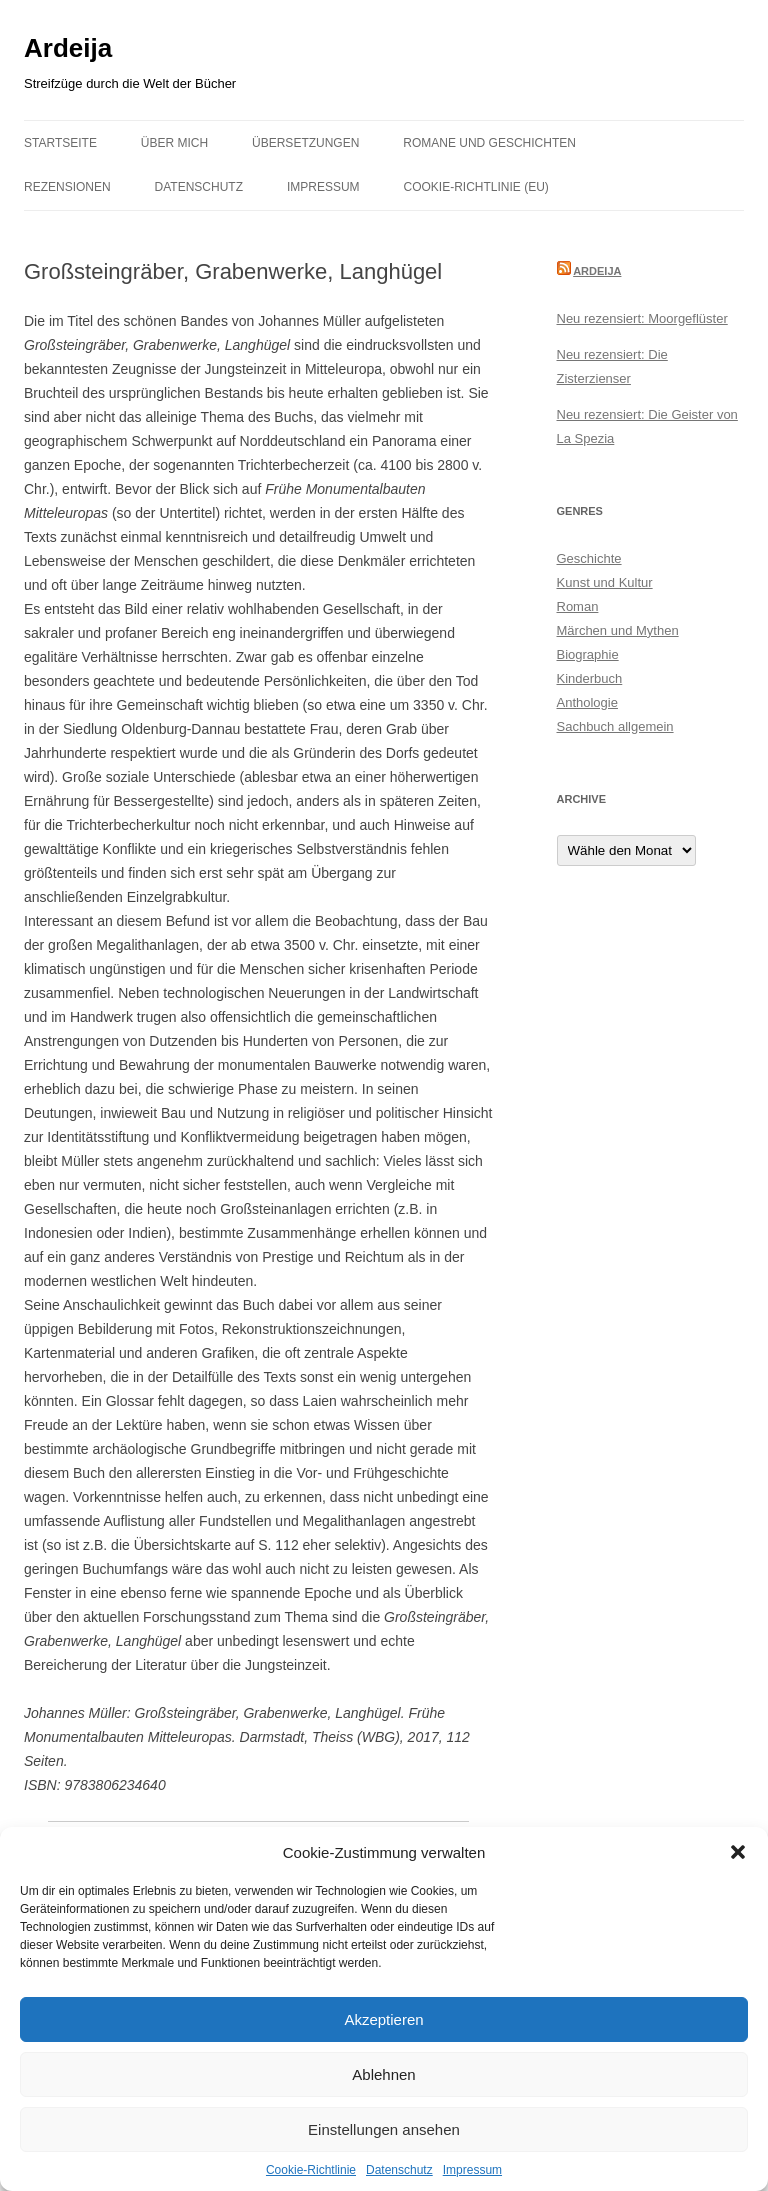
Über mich (174, 143)
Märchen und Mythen (618, 630)
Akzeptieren (383, 2019)
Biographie (588, 654)
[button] (738, 1852)
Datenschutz (399, 2170)
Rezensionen (67, 187)
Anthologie (587, 702)
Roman (578, 606)
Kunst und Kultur (605, 582)
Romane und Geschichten (489, 143)
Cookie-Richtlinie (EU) (476, 187)
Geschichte (589, 558)
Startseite (60, 143)
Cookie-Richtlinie (311, 2170)
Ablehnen (383, 2074)
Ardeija (68, 48)
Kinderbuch (590, 678)
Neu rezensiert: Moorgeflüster (642, 318)
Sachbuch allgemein (615, 726)
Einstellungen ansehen (384, 2129)
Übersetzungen (305, 143)
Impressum (472, 2170)
